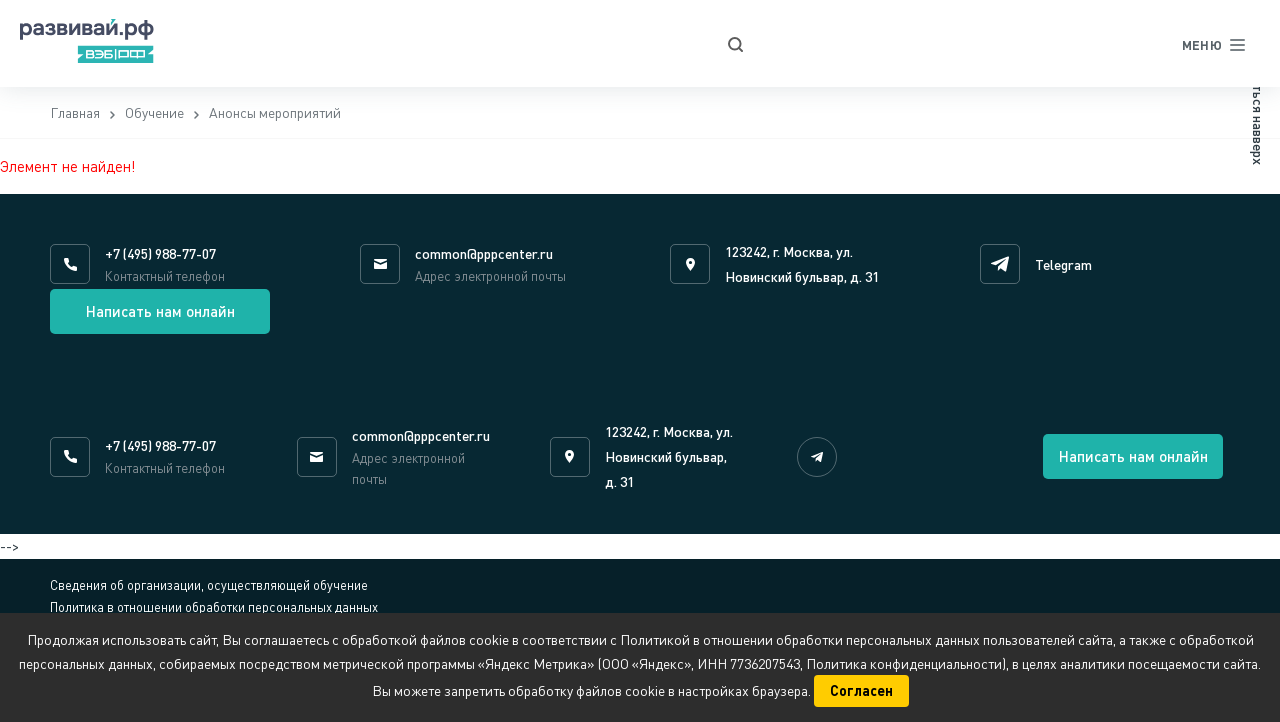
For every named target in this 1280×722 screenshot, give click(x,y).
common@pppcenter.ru (484, 254)
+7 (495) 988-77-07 (160, 254)
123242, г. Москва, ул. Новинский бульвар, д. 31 (654, 457)
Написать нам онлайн (150, 312)
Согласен (861, 690)
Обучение (154, 113)
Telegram (1063, 264)
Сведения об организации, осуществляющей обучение (209, 586)
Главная (75, 113)
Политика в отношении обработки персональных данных (214, 608)
